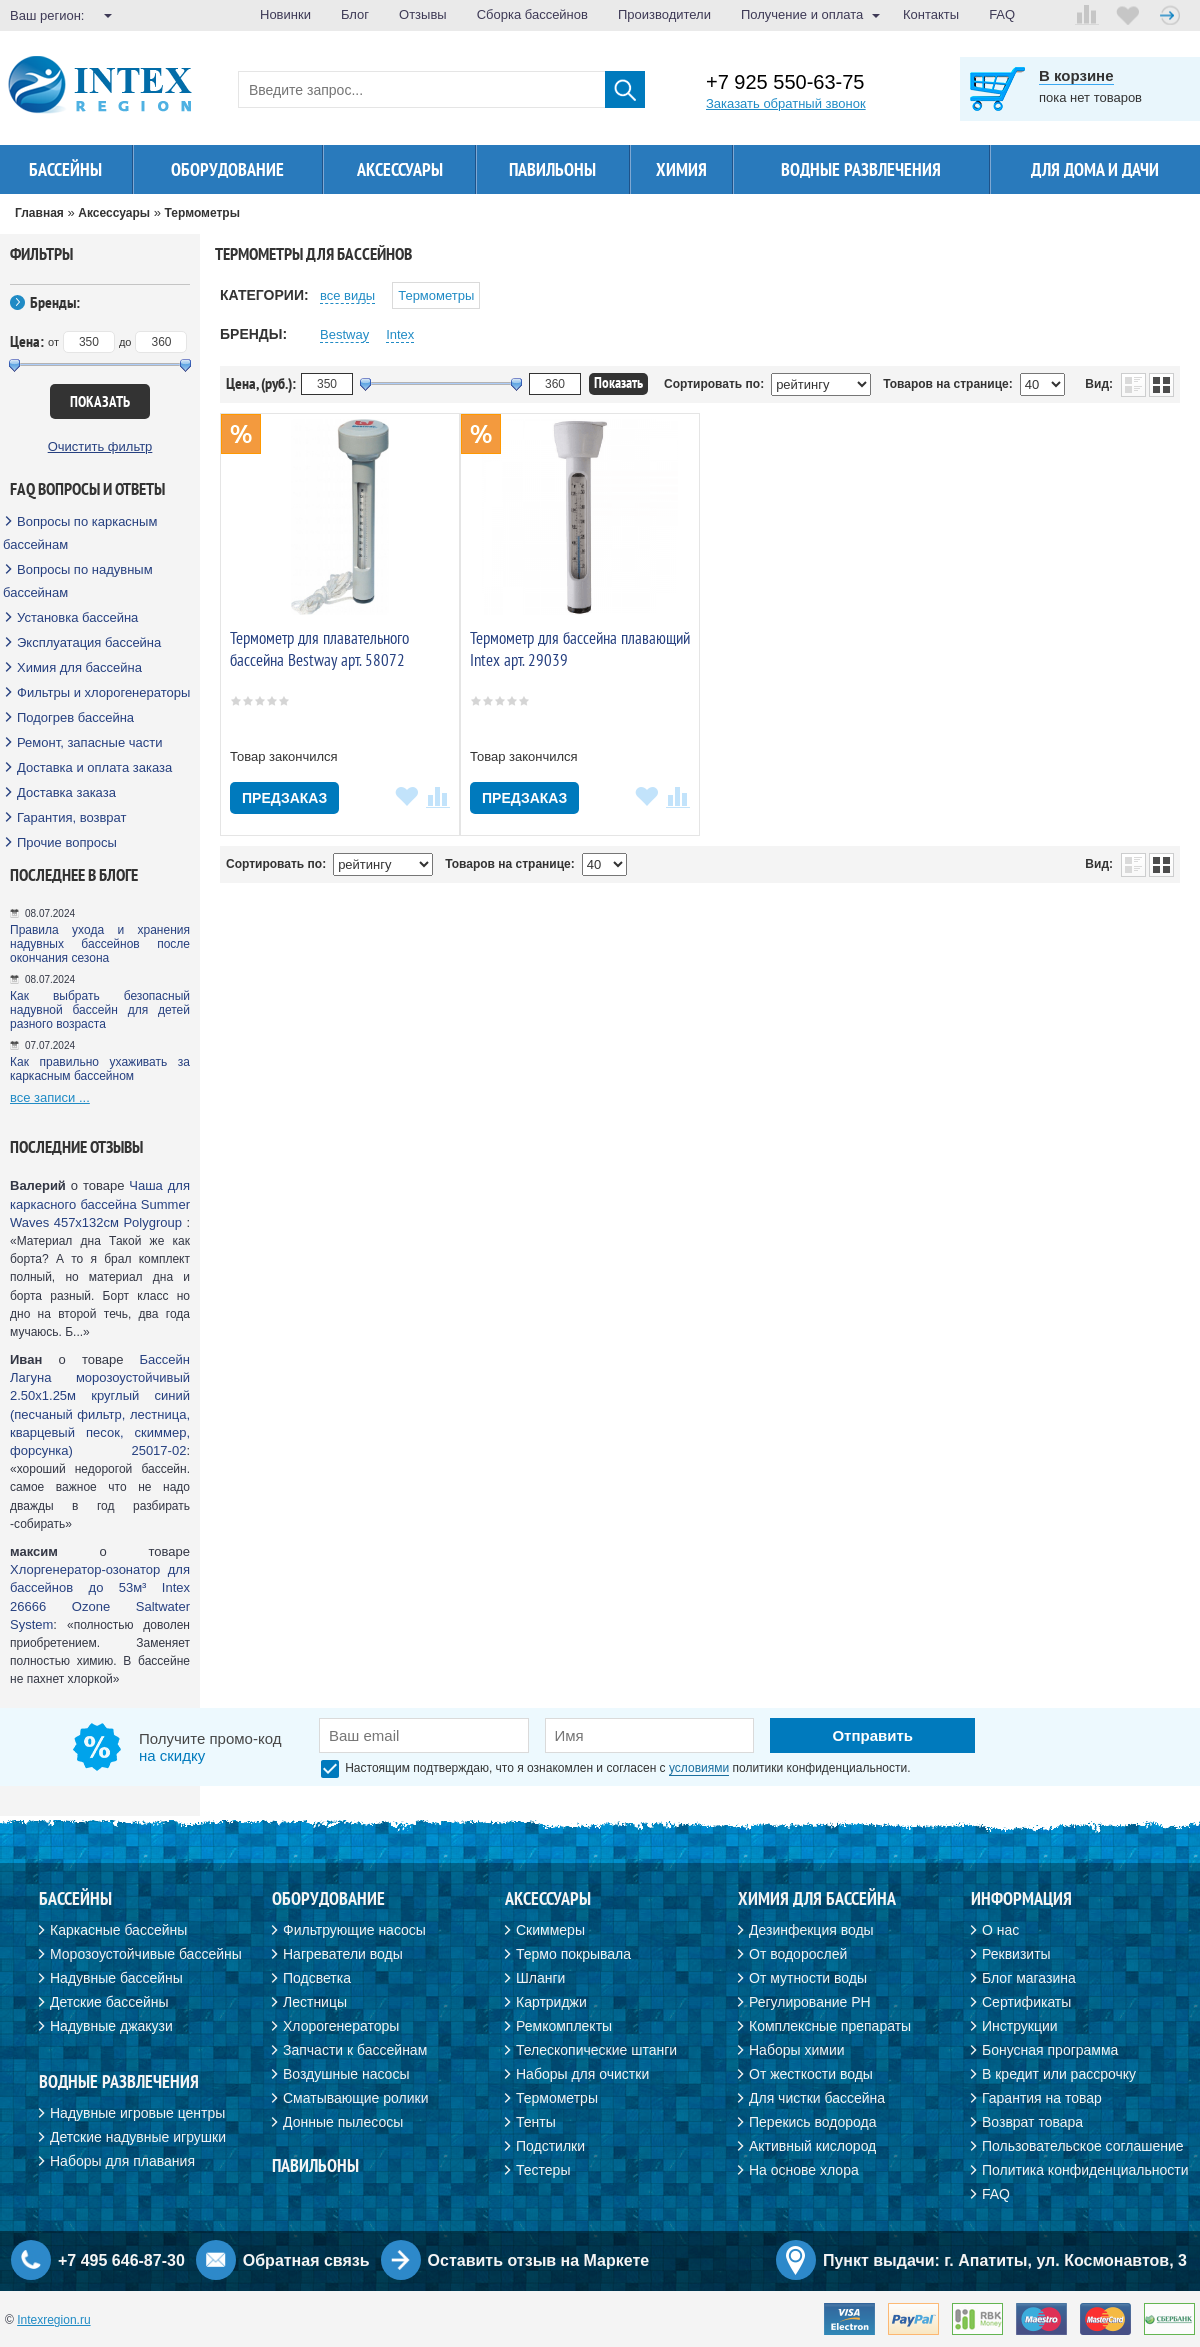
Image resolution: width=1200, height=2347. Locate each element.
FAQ (1002, 14)
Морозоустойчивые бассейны (146, 1954)
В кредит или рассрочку (1059, 2074)
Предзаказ (284, 798)
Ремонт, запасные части (89, 742)
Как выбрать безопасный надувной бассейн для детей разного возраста (100, 1010)
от (53, 342)
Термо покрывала (573, 1954)
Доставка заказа (66, 792)
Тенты (536, 2122)
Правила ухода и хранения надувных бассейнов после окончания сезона (100, 944)
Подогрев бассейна (75, 717)
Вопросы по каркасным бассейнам (80, 533)
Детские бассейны (109, 2002)
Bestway (344, 334)
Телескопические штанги (596, 2050)
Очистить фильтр (100, 446)
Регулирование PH (810, 2002)
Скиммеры (550, 1930)
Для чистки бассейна (817, 2098)
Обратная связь (306, 2260)
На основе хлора (804, 2170)
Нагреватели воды (343, 1954)
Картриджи (551, 2002)
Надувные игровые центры (137, 2113)
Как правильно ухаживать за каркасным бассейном (100, 1069)
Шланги (540, 1978)
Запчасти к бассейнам (355, 2050)
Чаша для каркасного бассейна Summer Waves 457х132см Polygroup (100, 1203)
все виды (347, 295)
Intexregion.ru (53, 2320)
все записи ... (50, 1097)
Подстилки (550, 2146)
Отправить (872, 1735)
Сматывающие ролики (355, 2098)
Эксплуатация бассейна (89, 642)
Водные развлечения (861, 169)
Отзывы (423, 14)
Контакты (931, 14)
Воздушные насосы (346, 2074)
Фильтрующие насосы (354, 1930)
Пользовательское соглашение (1083, 2146)
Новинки (285, 14)
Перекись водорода (812, 2122)
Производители (664, 14)
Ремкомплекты (564, 2026)
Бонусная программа (1050, 2050)
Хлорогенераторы (341, 2026)
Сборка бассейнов (532, 14)
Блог (355, 14)
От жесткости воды (811, 2074)
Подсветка (317, 1978)
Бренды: (55, 302)
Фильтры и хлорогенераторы (103, 692)
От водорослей (798, 1954)
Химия (681, 169)
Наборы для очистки (582, 2074)
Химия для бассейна (79, 667)
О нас (1000, 1930)
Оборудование (227, 169)
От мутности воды (808, 1978)
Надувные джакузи (111, 2026)
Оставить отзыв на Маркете (539, 2260)
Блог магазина (1029, 1978)
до (125, 342)
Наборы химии (797, 2050)
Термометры (436, 295)
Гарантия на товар (1042, 2098)
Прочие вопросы (67, 842)
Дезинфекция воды (811, 1930)
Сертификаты (1026, 2002)
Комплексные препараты (830, 2026)
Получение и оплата (802, 14)
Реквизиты (1016, 1954)
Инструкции (1020, 2026)
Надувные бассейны (116, 1978)
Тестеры (543, 2170)
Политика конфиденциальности (1085, 2170)
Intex (400, 334)
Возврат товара (1032, 2122)
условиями (699, 1768)
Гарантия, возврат (72, 817)
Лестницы (315, 2002)
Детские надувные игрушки (138, 2137)
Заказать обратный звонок (786, 103)
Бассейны (65, 169)
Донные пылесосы (343, 2122)
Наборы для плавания (122, 2161)
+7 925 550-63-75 (785, 82)
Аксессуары (400, 169)
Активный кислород (812, 2146)
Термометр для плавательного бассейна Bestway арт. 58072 (319, 649)
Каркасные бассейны (118, 1930)
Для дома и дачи (1095, 169)
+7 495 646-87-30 (121, 2260)
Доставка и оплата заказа (94, 767)
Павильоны (552, 169)
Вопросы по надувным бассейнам (78, 581)
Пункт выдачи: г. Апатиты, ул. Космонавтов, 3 (1005, 2260)
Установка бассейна (77, 617)
